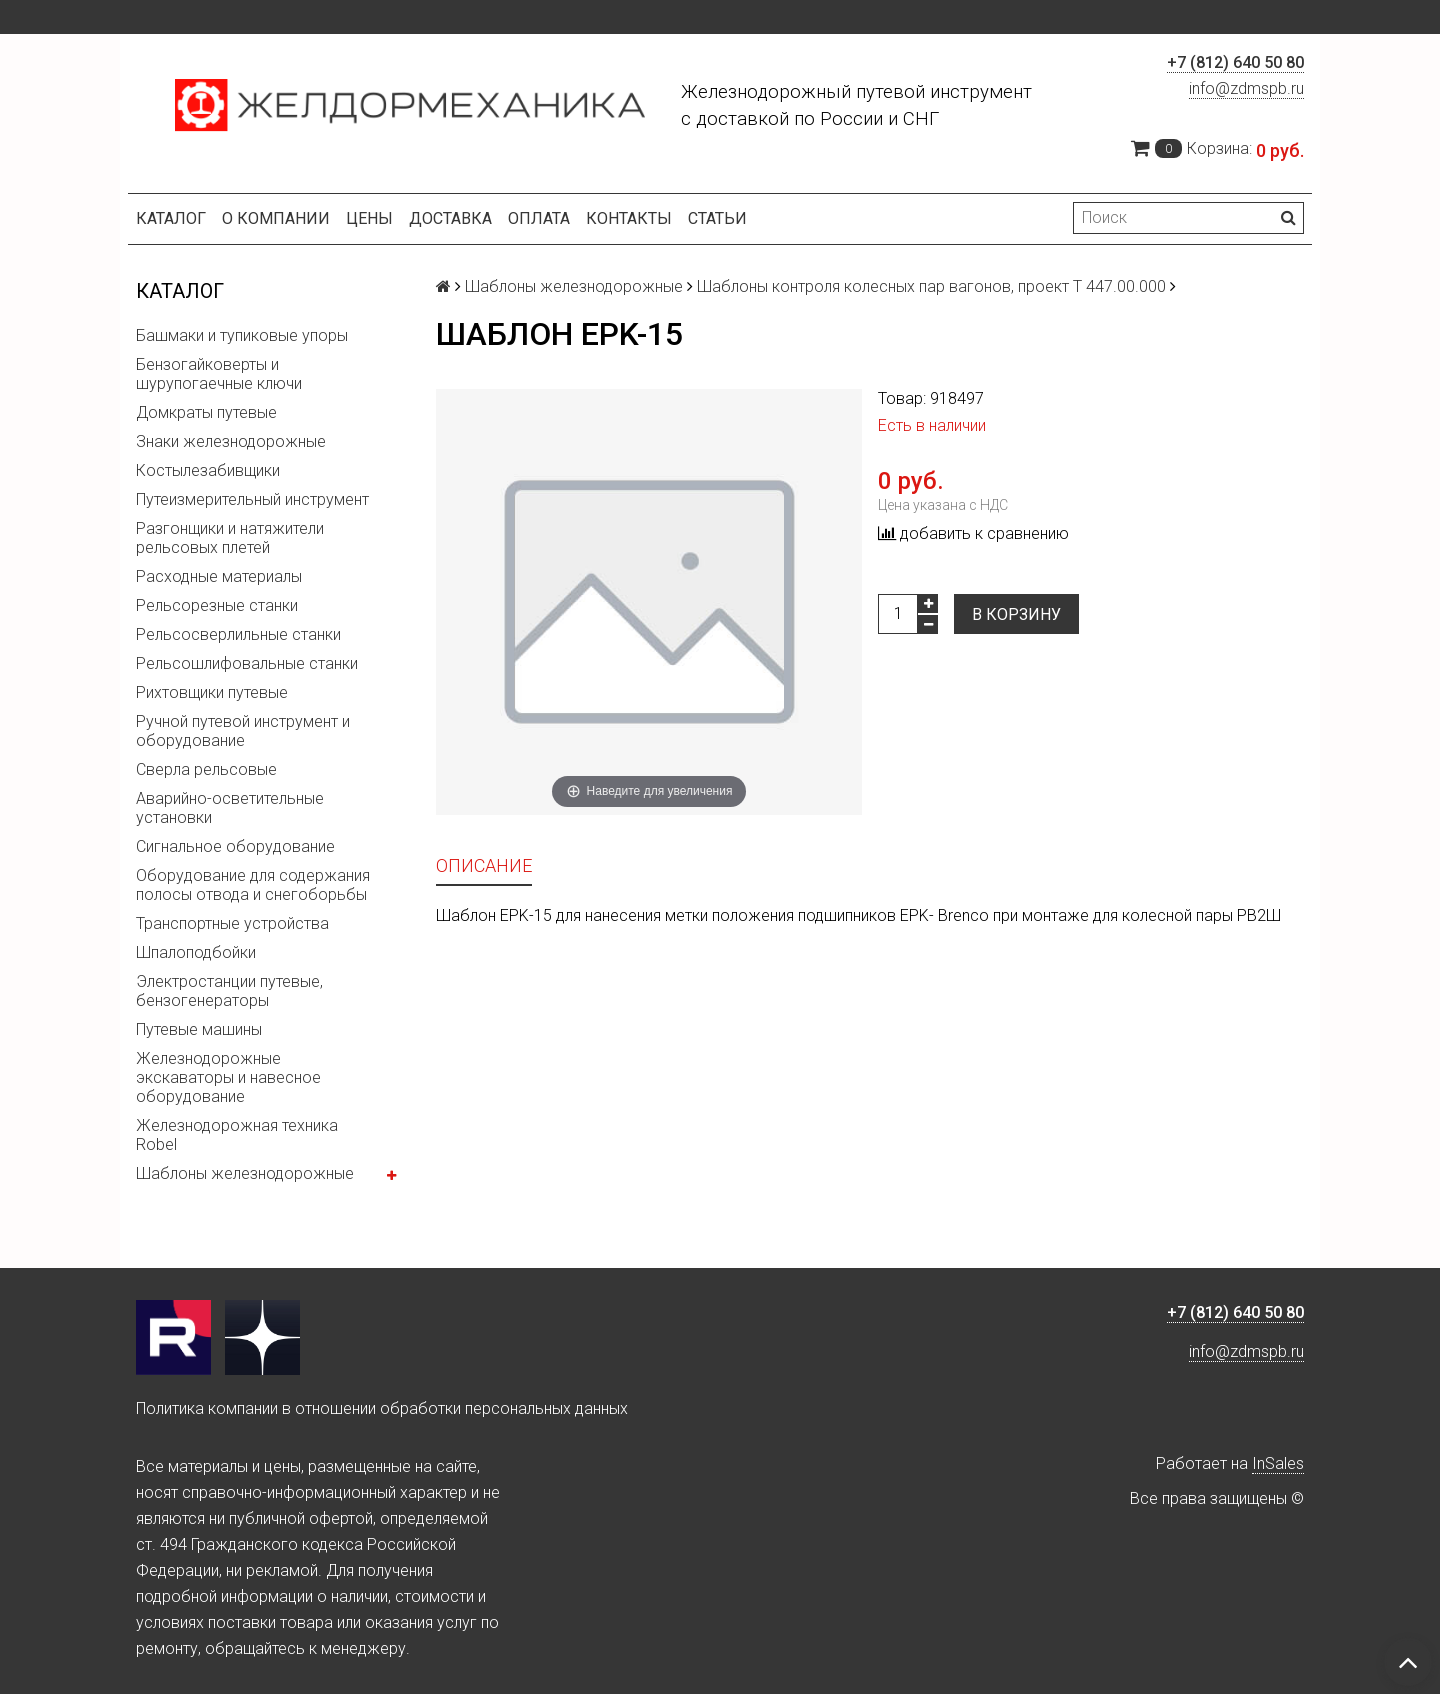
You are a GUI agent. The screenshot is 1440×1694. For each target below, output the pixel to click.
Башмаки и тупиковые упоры (242, 335)
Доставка (450, 218)
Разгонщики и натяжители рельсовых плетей (230, 538)
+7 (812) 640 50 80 (1235, 62)
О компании (276, 218)
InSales (1278, 1463)
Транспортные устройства (232, 923)
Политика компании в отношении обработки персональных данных (382, 1408)
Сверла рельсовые (206, 769)
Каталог (171, 218)
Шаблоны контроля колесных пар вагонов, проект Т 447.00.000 (931, 286)
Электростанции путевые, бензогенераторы (229, 991)
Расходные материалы (219, 576)
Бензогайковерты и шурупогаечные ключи (219, 374)
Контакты (629, 218)
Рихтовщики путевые (212, 692)
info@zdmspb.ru (1246, 88)
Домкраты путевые (206, 412)
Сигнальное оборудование (235, 846)
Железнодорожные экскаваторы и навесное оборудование (228, 1077)
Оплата (539, 218)
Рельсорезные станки (217, 605)
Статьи (717, 218)
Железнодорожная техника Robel (237, 1135)
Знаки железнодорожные (231, 441)
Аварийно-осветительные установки (230, 808)
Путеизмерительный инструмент (252, 499)
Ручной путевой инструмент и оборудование (243, 731)
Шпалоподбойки (196, 952)
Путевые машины (199, 1029)
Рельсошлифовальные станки (247, 663)
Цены (369, 218)
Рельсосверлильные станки (238, 634)
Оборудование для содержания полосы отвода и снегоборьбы (253, 885)
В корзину (1016, 614)
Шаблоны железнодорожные (245, 1173)
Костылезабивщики (208, 470)
